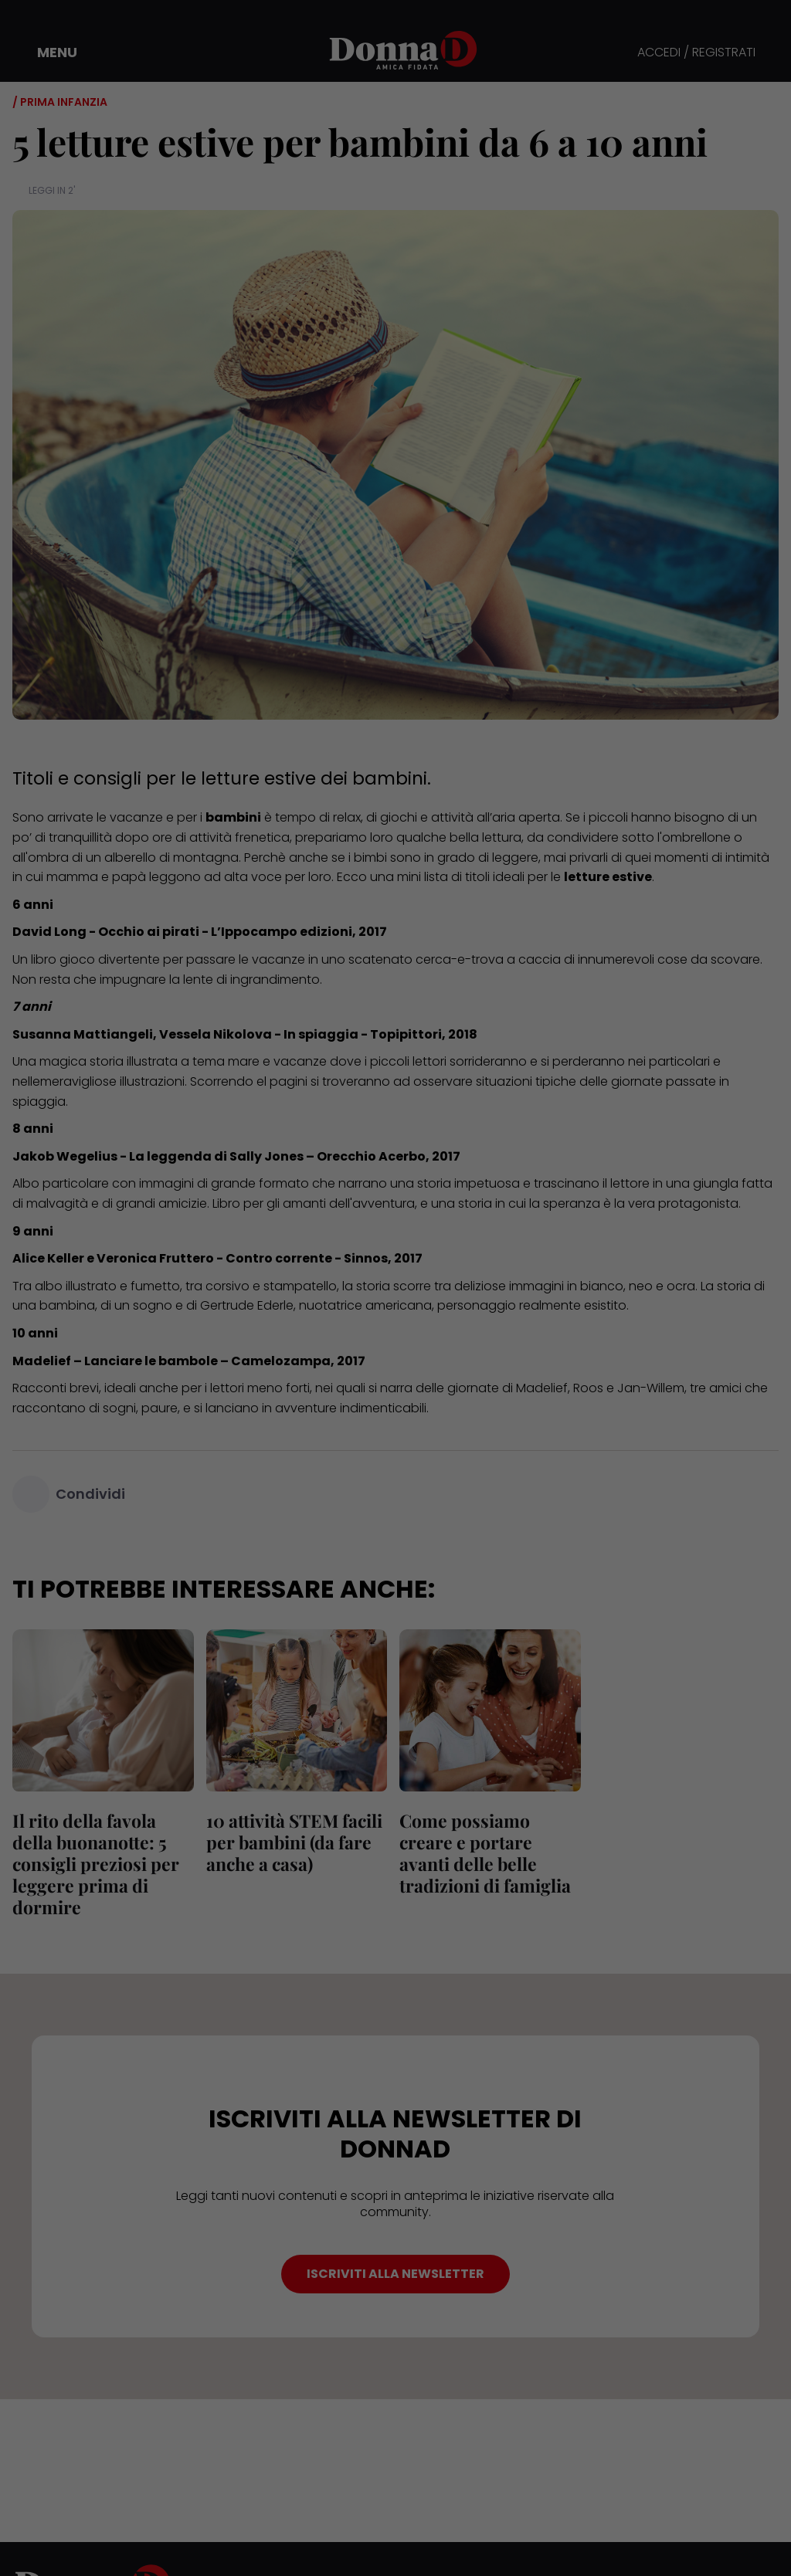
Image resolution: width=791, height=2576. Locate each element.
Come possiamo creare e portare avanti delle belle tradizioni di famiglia (485, 1852)
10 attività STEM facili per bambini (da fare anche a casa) (294, 1842)
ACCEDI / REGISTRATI (696, 53)
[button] (46, 52)
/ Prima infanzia (59, 102)
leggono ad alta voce (215, 877)
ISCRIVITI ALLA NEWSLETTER (395, 2274)
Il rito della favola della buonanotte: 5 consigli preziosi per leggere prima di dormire (95, 1863)
